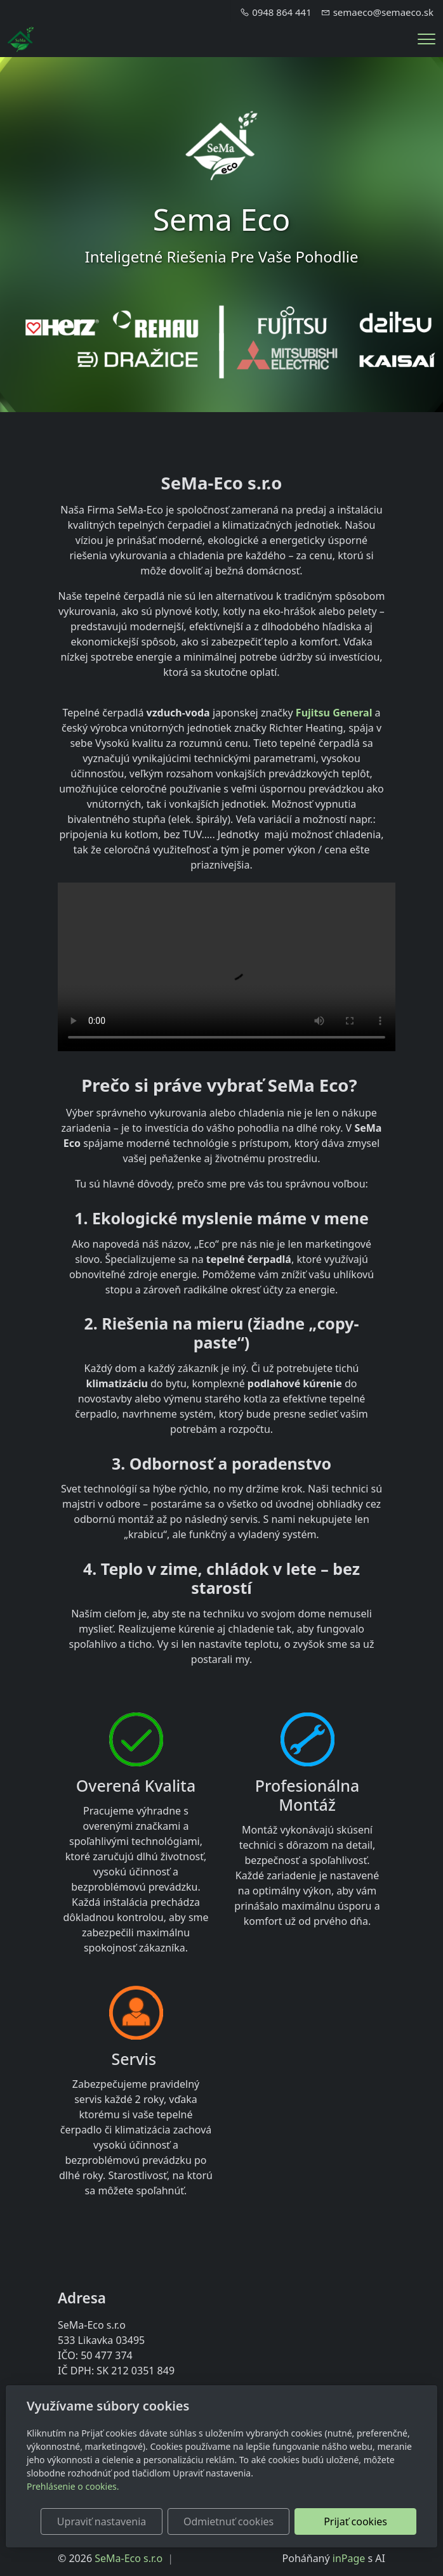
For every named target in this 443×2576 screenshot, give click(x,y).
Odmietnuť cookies (228, 2521)
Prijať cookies (355, 2521)
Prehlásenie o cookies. (73, 2486)
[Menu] (426, 39)
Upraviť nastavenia (101, 2521)
